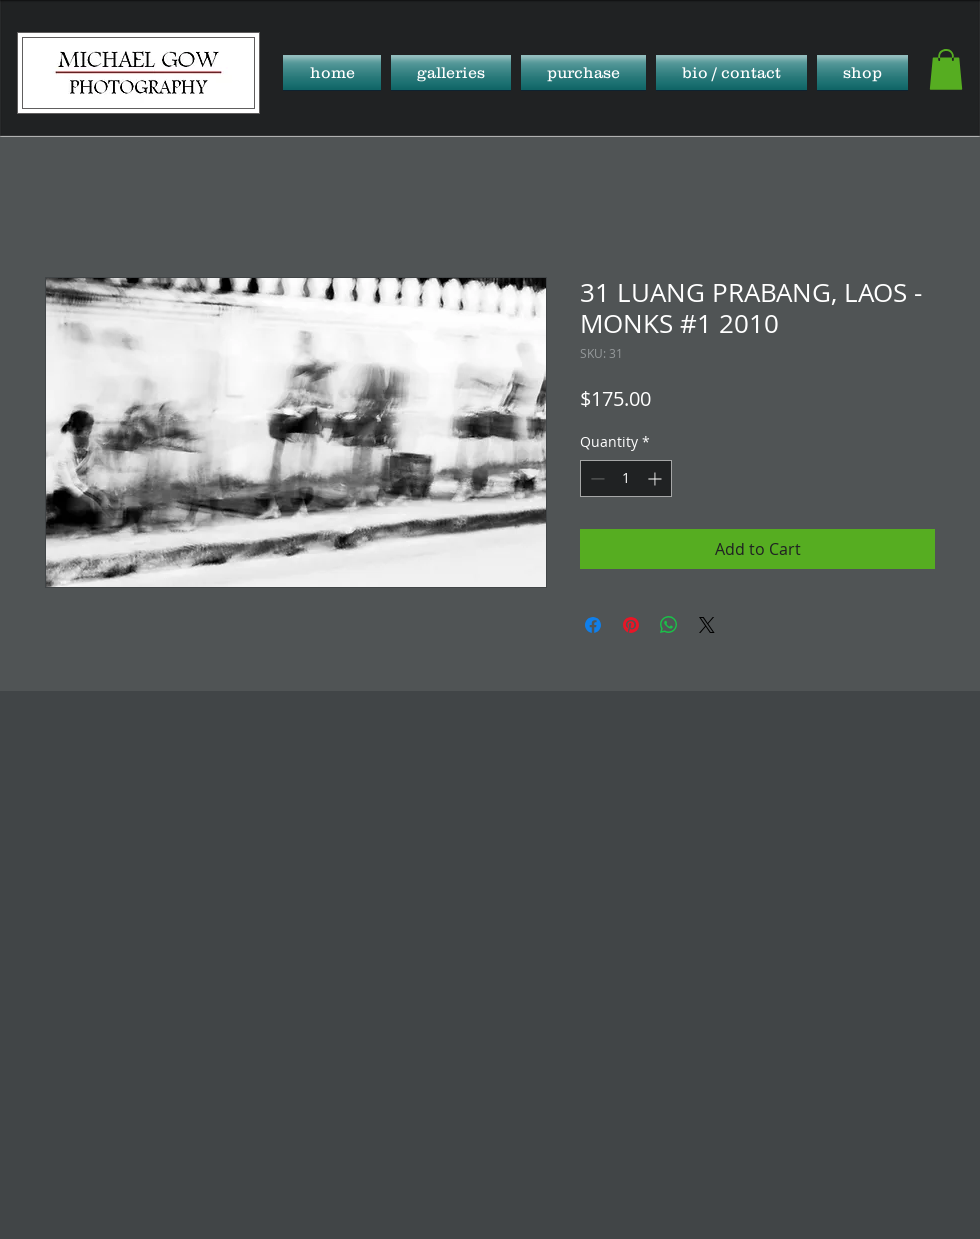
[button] (451, 72)
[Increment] (656, 478)
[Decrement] (595, 478)
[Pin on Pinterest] (631, 625)
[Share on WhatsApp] (669, 625)
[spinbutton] (626, 478)
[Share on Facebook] (593, 625)
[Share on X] (707, 625)
